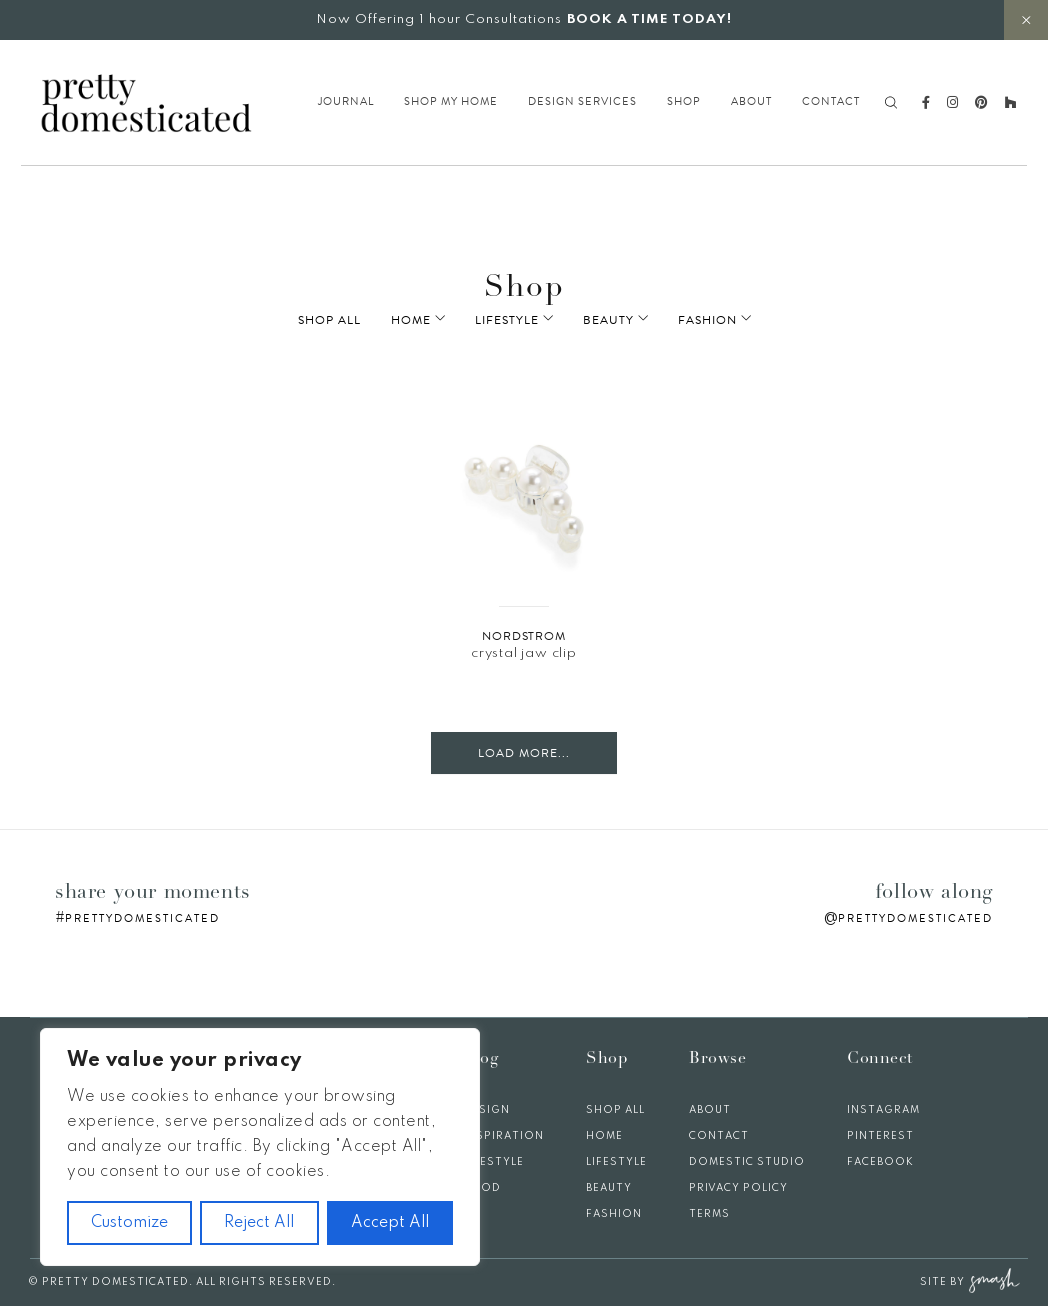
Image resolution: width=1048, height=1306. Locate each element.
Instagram (883, 1110)
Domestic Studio (747, 1162)
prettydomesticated (142, 918)
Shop (684, 102)
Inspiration (503, 1136)
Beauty (608, 320)
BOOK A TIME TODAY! (649, 19)
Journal (346, 102)
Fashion (693, 320)
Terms (709, 1214)
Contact (831, 102)
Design (486, 1110)
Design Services (582, 102)
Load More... (524, 753)
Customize (129, 1223)
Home (439, 320)
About (751, 102)
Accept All (390, 1223)
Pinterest (880, 1136)
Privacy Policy (738, 1188)
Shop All (357, 320)
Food (482, 1188)
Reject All (259, 1223)
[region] (260, 1147)
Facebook (880, 1162)
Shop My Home (451, 102)
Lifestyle (521, 320)
